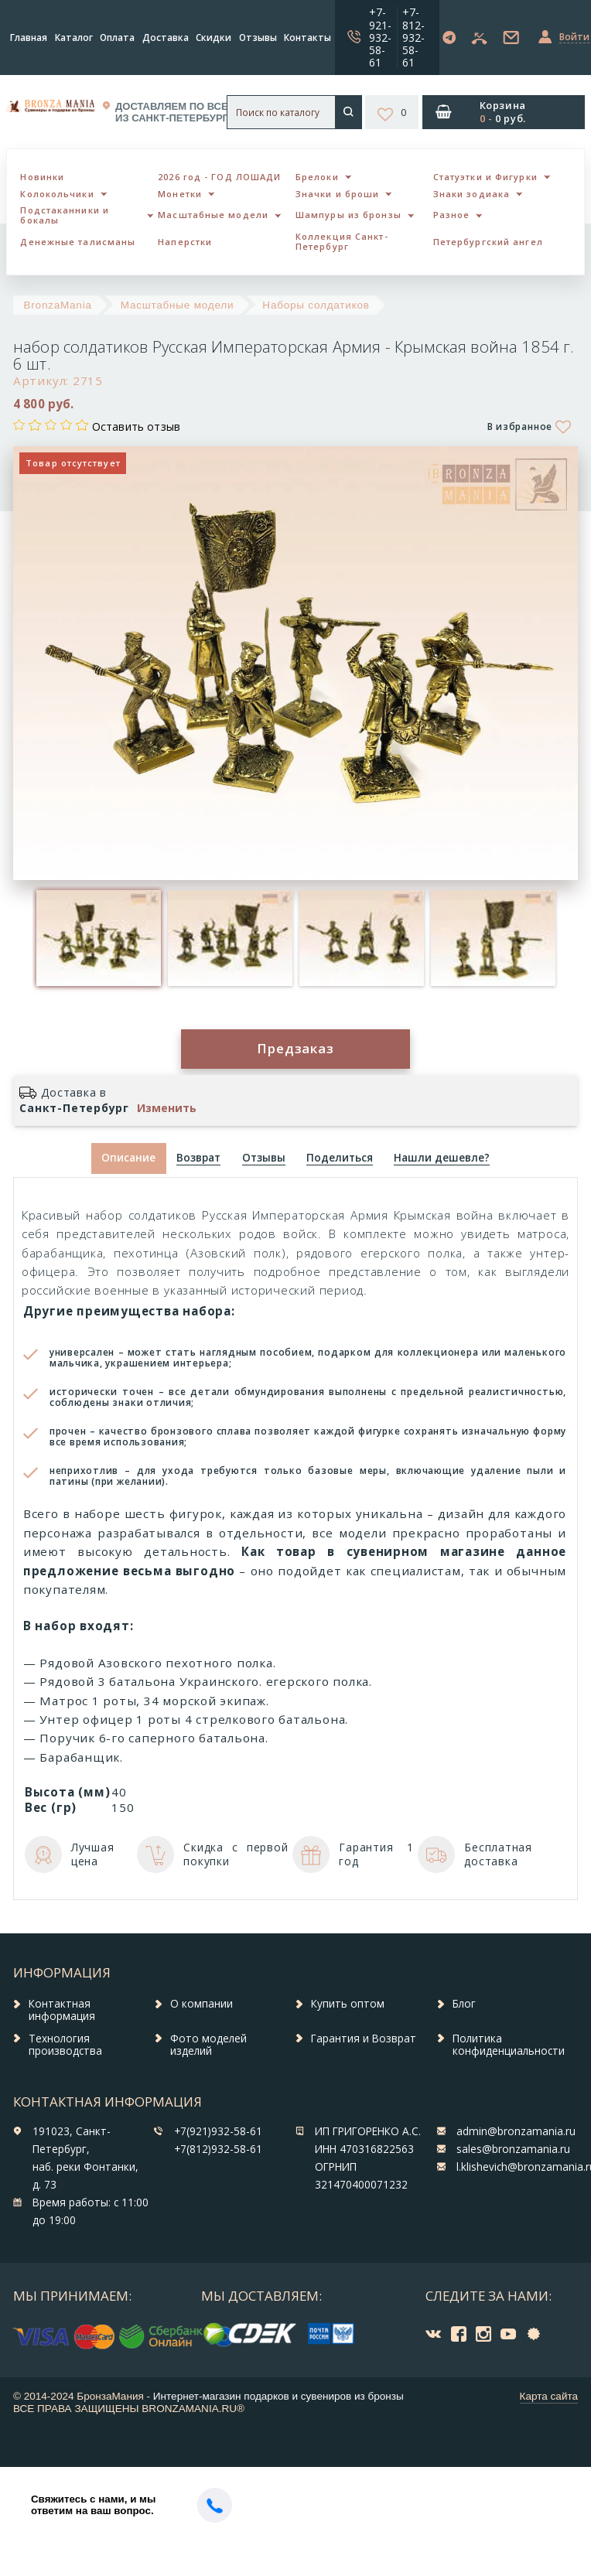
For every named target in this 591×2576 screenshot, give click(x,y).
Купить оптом (347, 2004)
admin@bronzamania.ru (516, 2131)
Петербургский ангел (488, 241)
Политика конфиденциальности (509, 2045)
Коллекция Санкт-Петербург (342, 241)
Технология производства (65, 2045)
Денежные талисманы (77, 241)
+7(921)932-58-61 (218, 2131)
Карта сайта (549, 2396)
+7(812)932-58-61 (218, 2149)
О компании (201, 2004)
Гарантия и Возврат (363, 2038)
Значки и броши (337, 194)
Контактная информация (62, 2010)
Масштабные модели (213, 214)
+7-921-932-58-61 (380, 37)
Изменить (166, 1108)
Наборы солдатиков (315, 305)
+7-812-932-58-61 (413, 37)
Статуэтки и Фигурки (485, 177)
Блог (464, 2004)
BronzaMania (58, 305)
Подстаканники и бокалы (64, 215)
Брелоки (317, 177)
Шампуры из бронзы (348, 214)
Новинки (42, 177)
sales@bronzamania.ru (513, 2149)
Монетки (180, 194)
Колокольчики (57, 194)
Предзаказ (295, 1048)
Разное (451, 214)
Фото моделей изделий (208, 2045)
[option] (98, 937)
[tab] (198, 1159)
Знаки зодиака (471, 194)
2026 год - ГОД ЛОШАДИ (219, 177)
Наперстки (185, 241)
